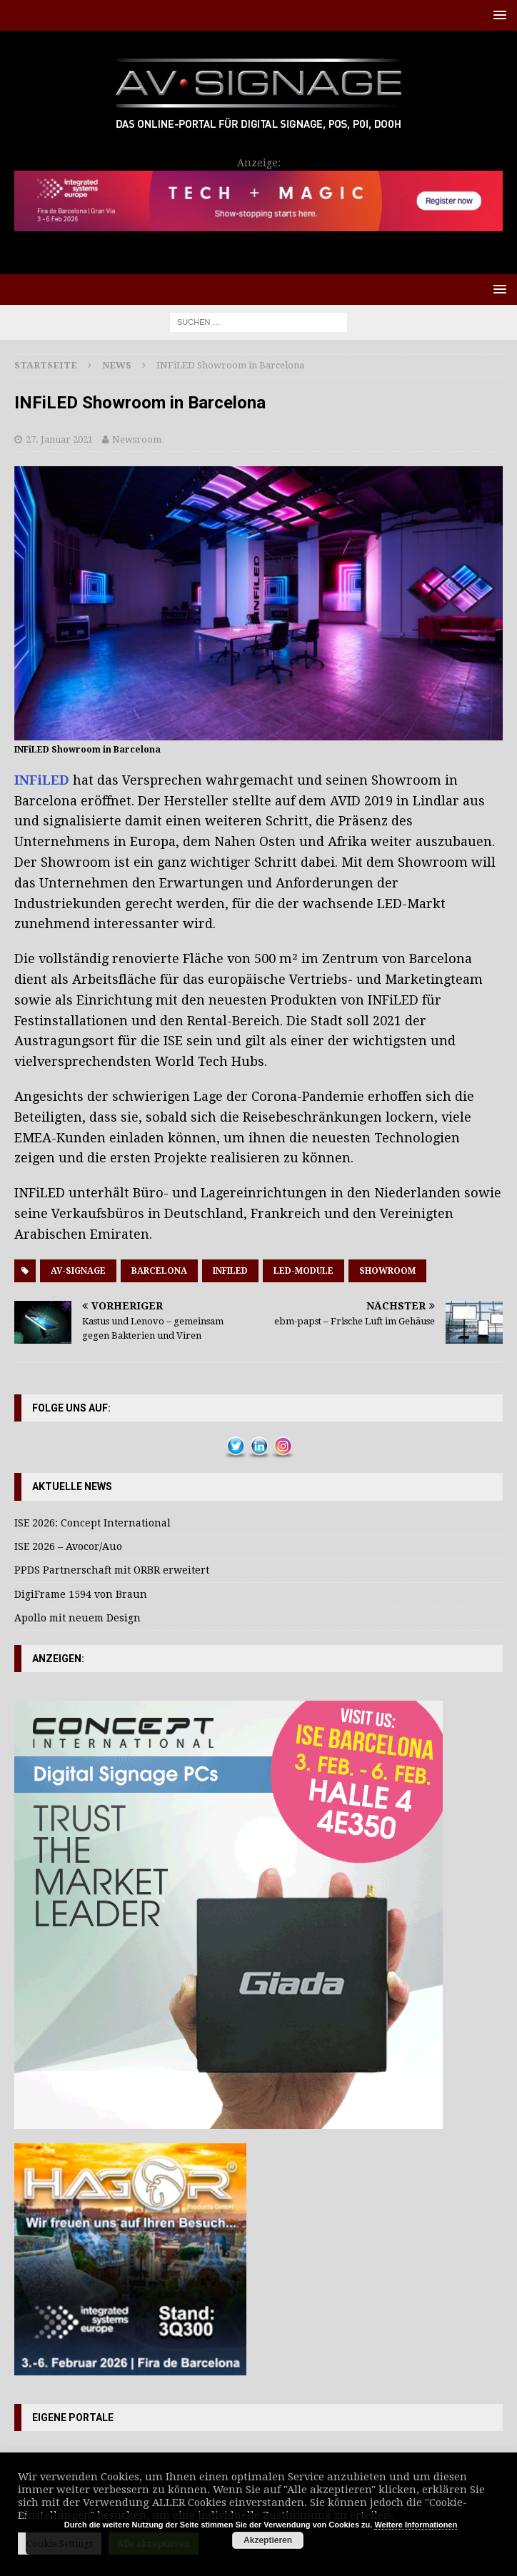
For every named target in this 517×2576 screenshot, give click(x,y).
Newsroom (136, 439)
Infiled (230, 1271)
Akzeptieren (268, 2540)
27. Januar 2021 (59, 439)
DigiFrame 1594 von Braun (80, 1594)
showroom (387, 1271)
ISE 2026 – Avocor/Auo (68, 1546)
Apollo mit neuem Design (77, 1618)
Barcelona (159, 1271)
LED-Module (303, 1271)
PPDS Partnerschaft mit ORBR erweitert (111, 1570)
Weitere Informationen (415, 2524)
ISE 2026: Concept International (92, 1523)
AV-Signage (78, 1271)
